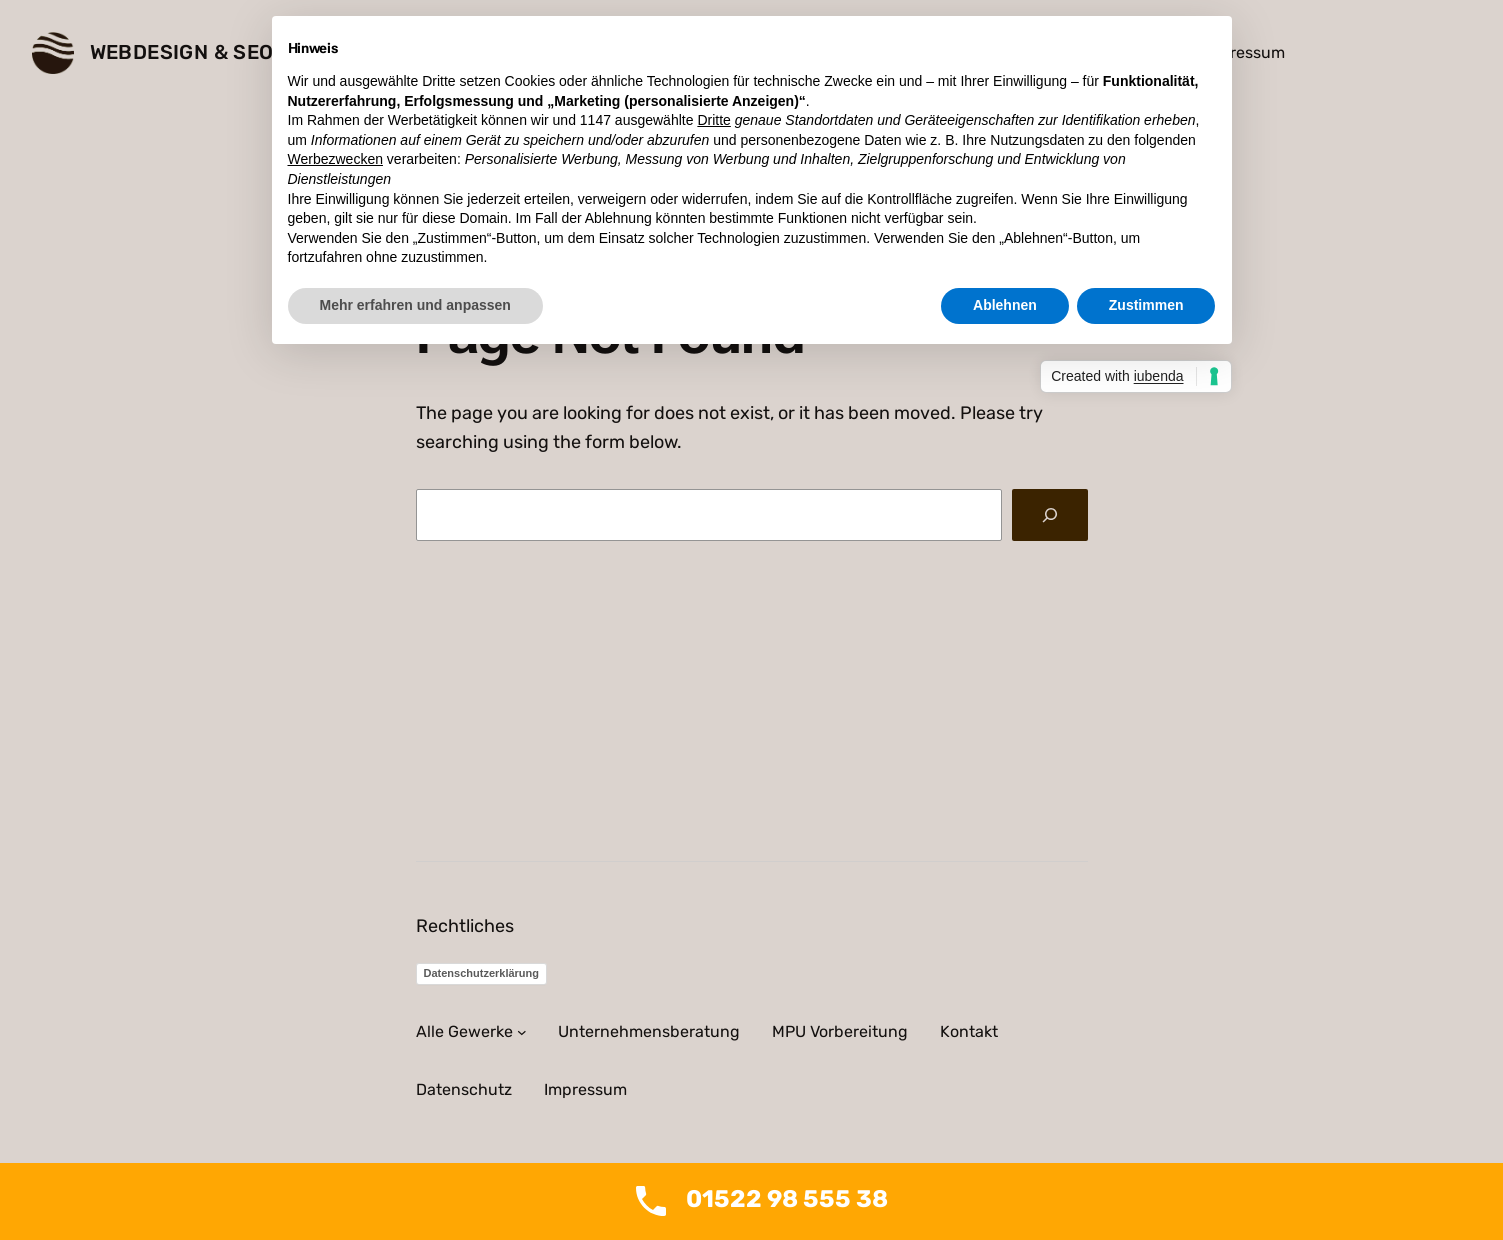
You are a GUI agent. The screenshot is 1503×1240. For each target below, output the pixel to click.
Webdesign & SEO (182, 52)
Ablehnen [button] (1005, 305)
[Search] (1050, 515)
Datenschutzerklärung (482, 973)
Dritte (713, 120)
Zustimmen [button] (1146, 305)
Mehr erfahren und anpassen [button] (415, 305)
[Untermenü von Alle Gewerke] (522, 1032)
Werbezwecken (335, 159)
